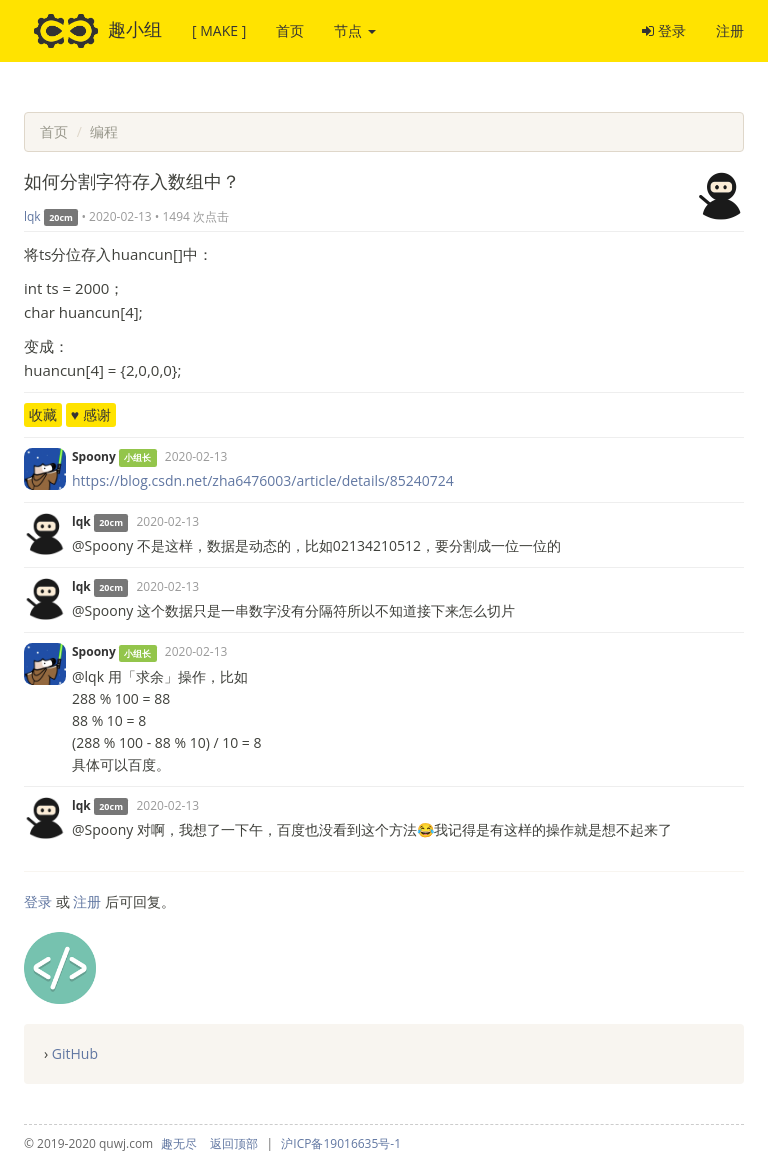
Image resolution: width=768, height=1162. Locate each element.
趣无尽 (179, 1143)
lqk (32, 216)
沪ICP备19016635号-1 (341, 1143)
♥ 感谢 (91, 414)
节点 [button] (355, 30)
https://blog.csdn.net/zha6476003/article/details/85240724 (263, 480)
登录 (664, 30)
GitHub (75, 1053)
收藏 (43, 414)
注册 (730, 30)
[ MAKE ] (219, 30)
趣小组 (98, 31)
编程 (104, 131)
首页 (290, 30)
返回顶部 (234, 1143)
